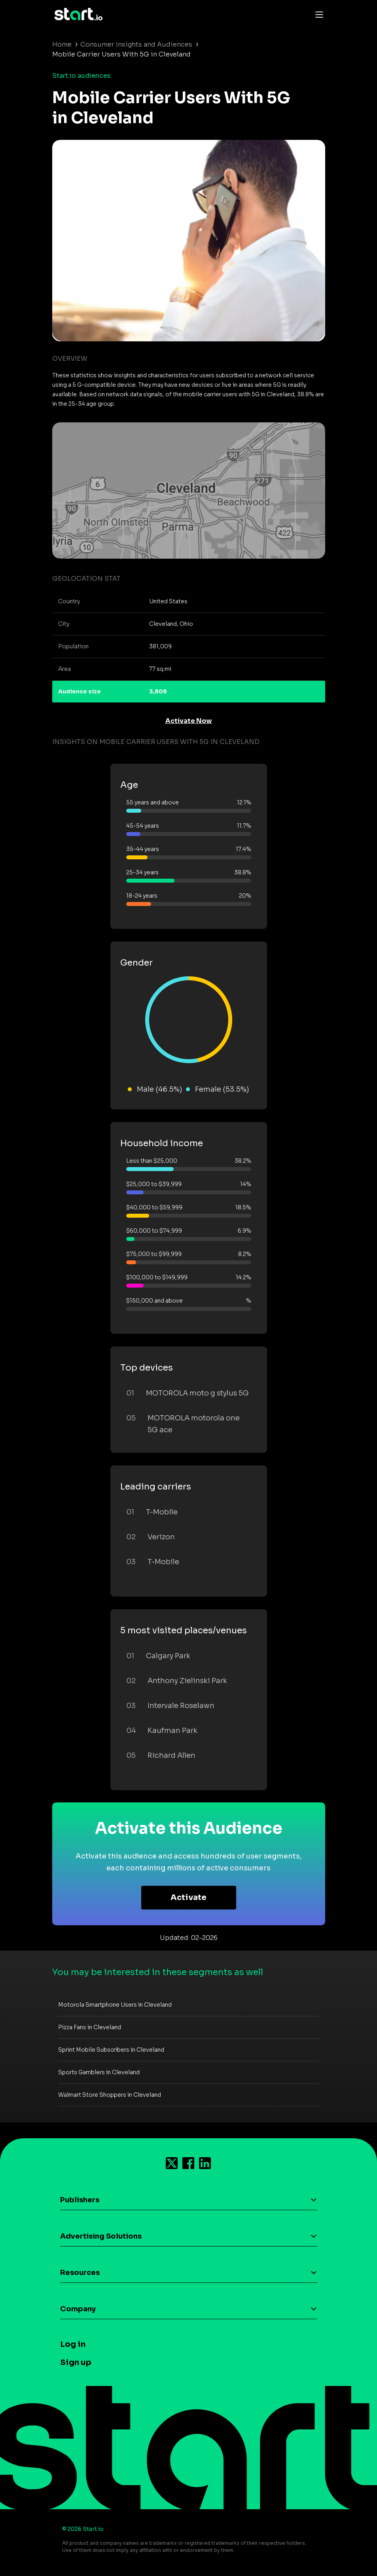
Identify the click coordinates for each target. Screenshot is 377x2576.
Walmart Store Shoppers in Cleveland (109, 2094)
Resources (80, 2272)
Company (78, 2309)
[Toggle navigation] (317, 14)
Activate (188, 1897)
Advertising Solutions (101, 2236)
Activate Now (188, 721)
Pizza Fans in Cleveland (89, 2027)
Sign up (75, 2362)
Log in (72, 2344)
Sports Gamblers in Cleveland (99, 2072)
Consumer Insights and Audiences (136, 44)
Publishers (79, 2200)
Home (62, 44)
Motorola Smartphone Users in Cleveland (115, 2004)
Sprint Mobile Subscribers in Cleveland (111, 2049)
